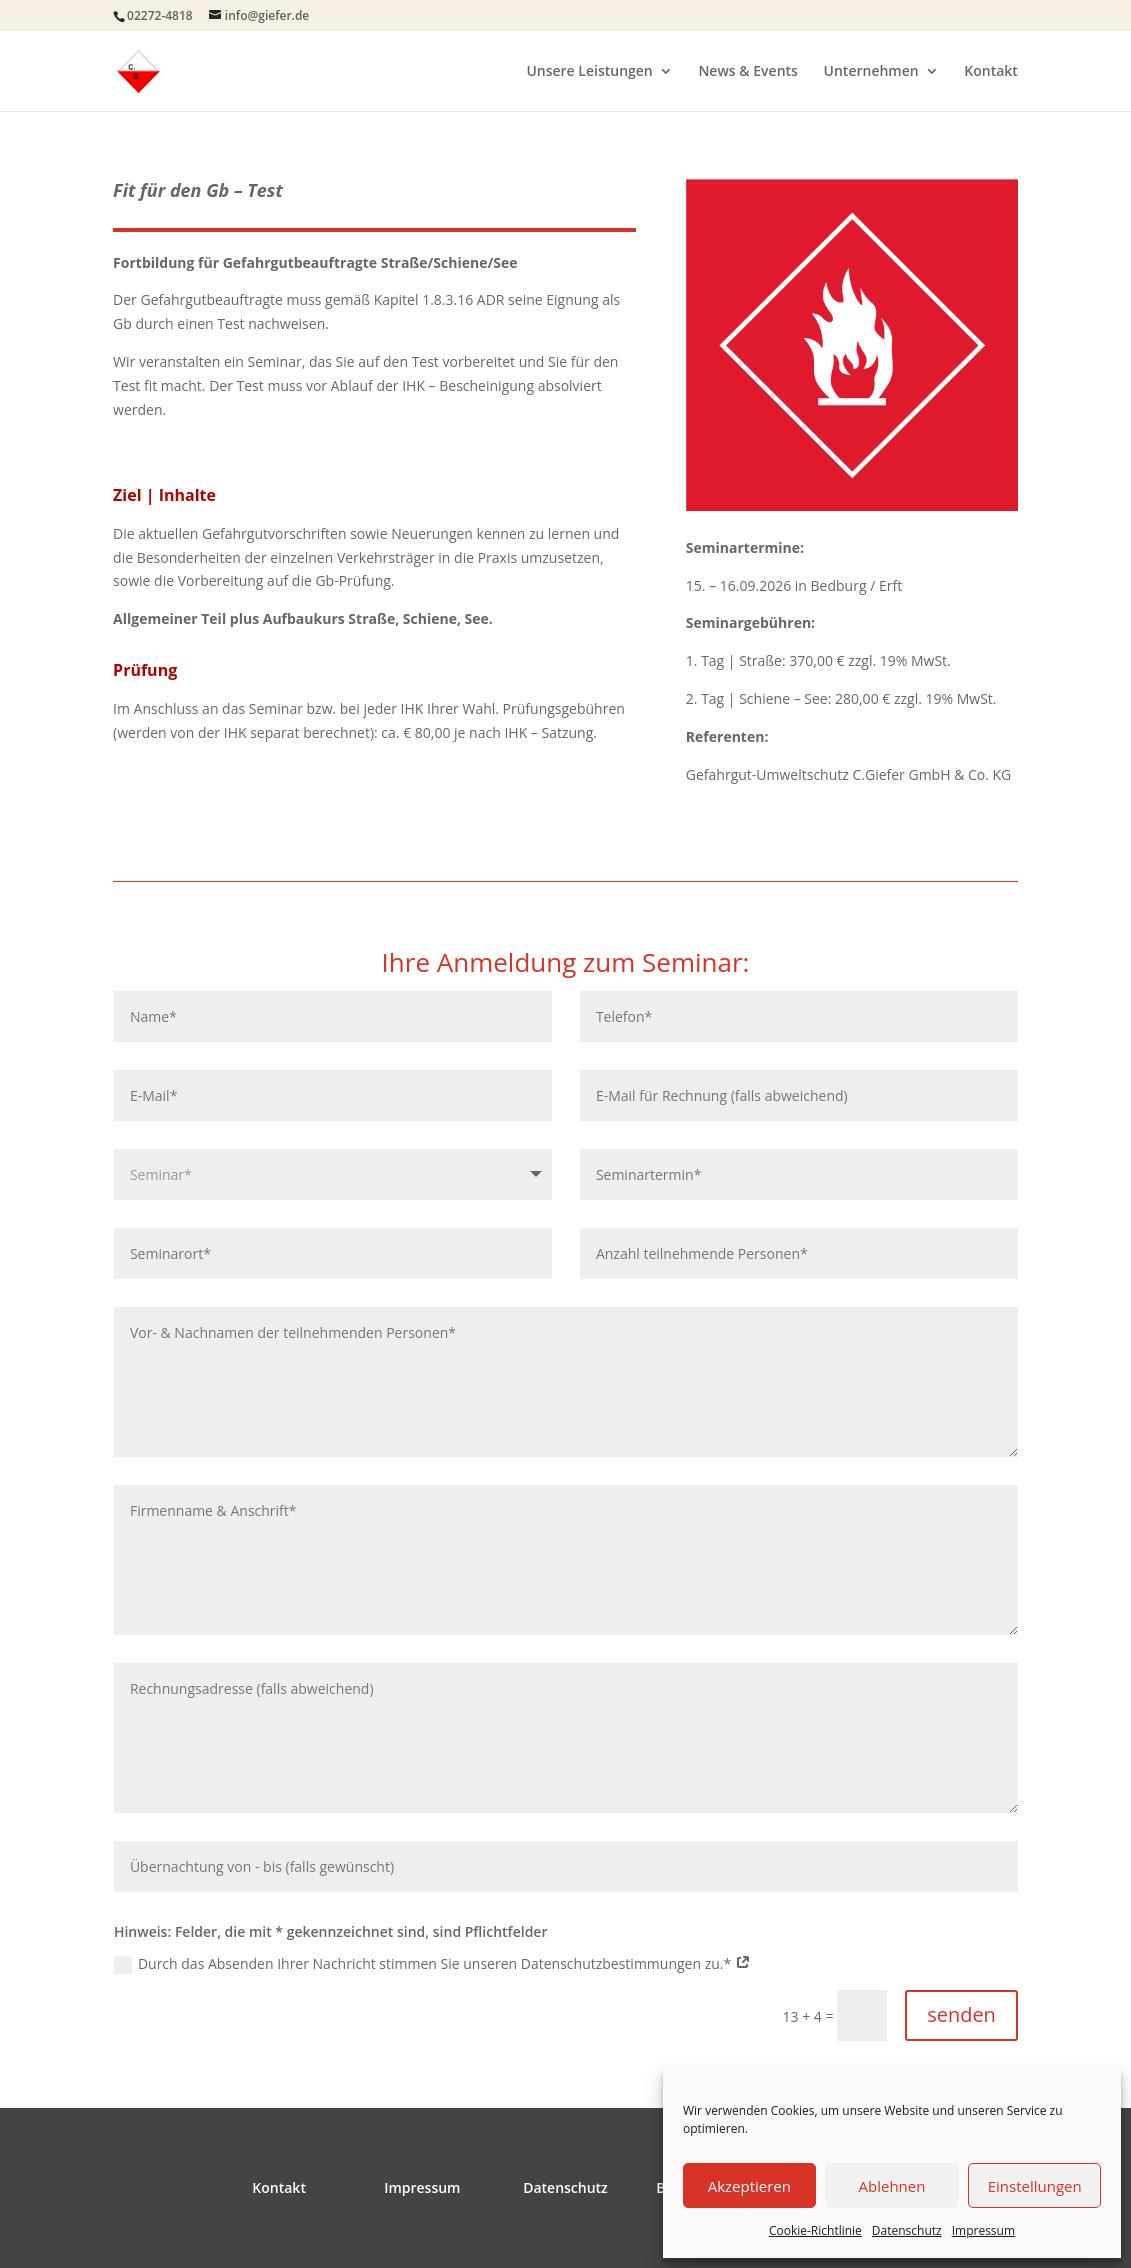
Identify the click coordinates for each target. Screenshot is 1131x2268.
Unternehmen (871, 72)
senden (961, 2014)
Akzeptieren (749, 2186)
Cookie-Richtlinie (815, 2230)
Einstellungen (1035, 2186)
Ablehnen (892, 2186)
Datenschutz (907, 2230)
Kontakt (991, 72)
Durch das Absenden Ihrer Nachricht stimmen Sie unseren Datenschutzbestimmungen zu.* (432, 1964)
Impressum (983, 2230)
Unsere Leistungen (589, 72)
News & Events (748, 72)
